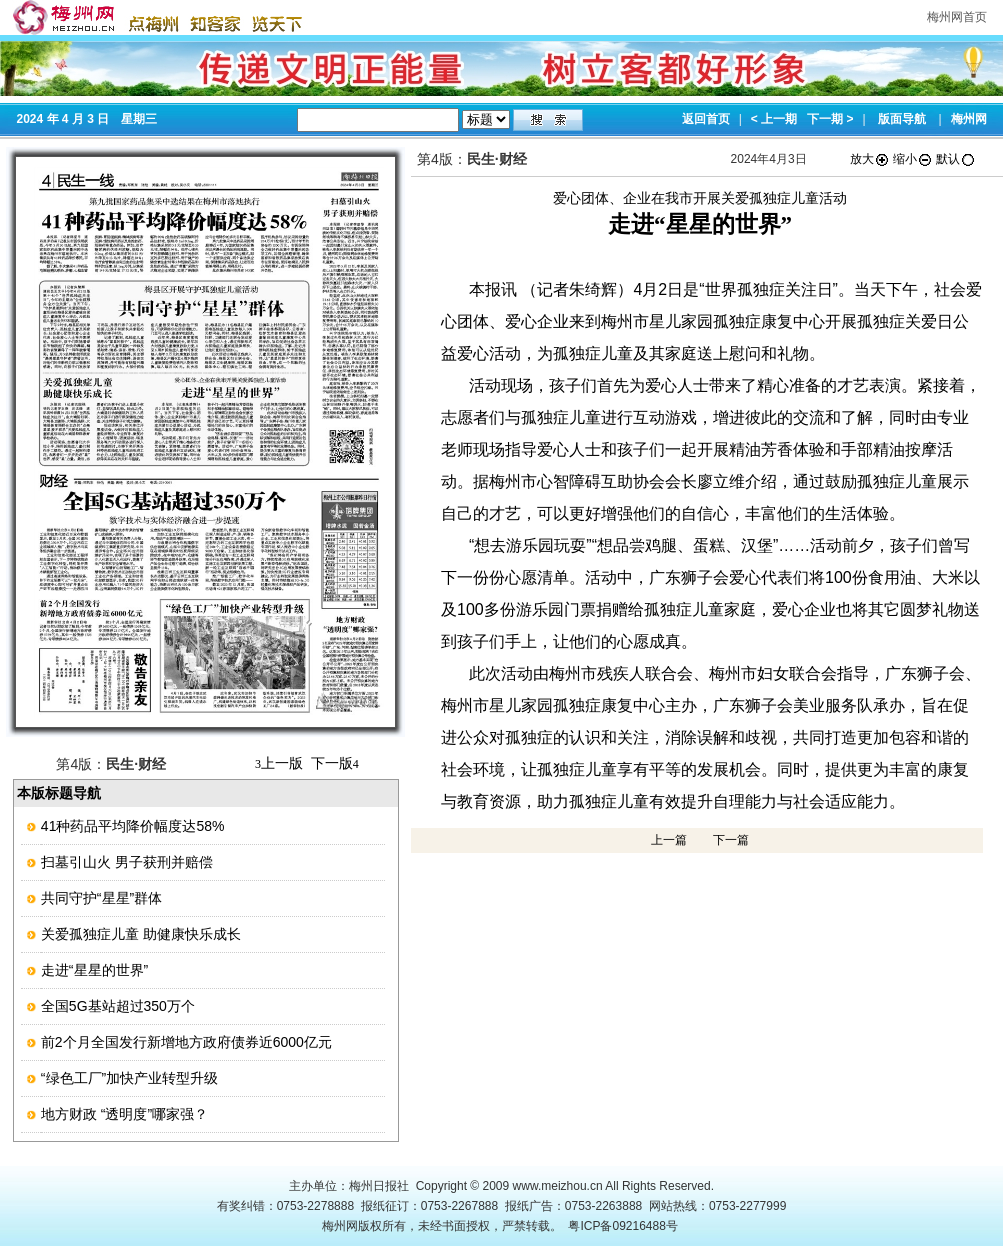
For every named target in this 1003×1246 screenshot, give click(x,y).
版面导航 (902, 119)
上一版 (279, 763)
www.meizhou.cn (558, 1186)
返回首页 (706, 119)
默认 (956, 159)
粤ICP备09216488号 (622, 1226)
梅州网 (969, 119)
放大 (870, 159)
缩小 (913, 159)
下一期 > (830, 119)
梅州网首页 (957, 17)
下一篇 (731, 840)
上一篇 (669, 840)
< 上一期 (774, 119)
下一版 (335, 763)
